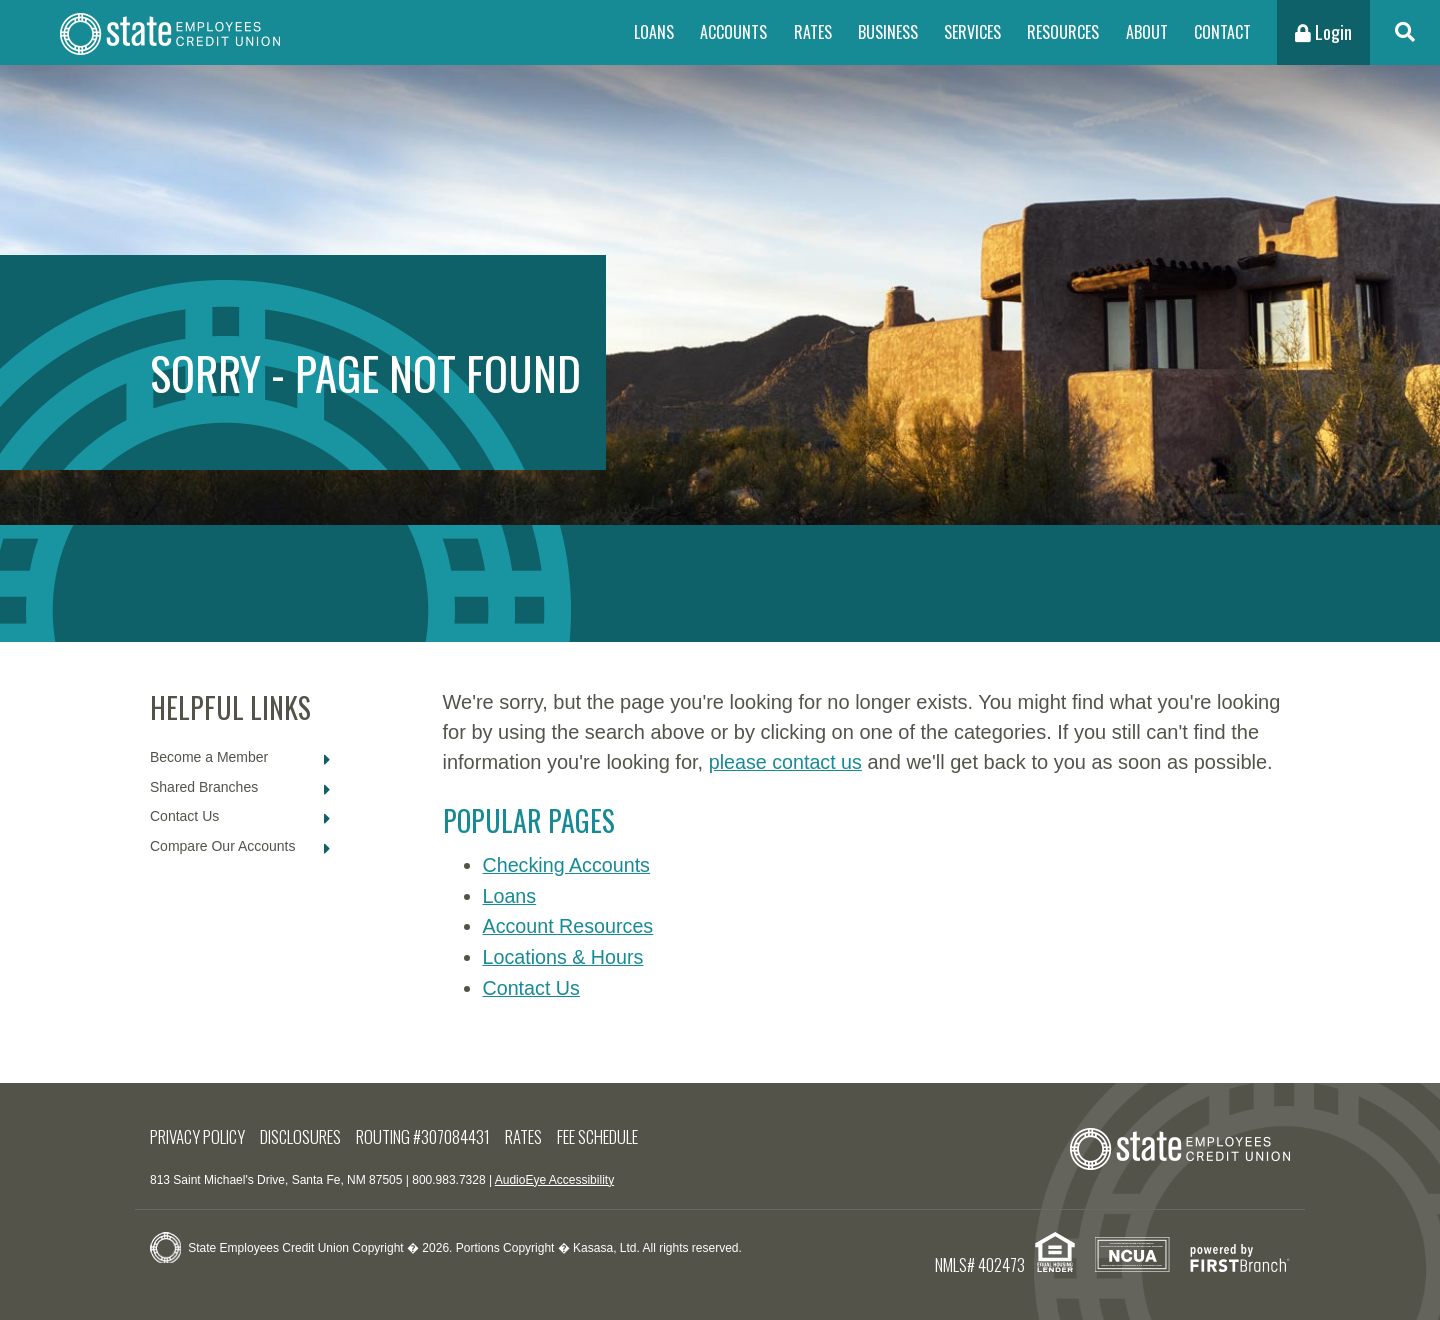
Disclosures (303, 1133)
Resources (1063, 32)
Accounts (733, 32)
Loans (654, 32)
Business (888, 32)
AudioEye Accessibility (554, 1176)
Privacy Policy (198, 1133)
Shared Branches (204, 787)
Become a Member (209, 757)
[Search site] (1405, 32)
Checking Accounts (568, 865)
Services (972, 32)
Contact (1222, 32)
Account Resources (569, 925)
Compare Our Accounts (223, 846)
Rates (813, 32)
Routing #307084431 (426, 1133)
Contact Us (184, 816)
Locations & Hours (564, 955)
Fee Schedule (601, 1133)
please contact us (787, 762)
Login (1323, 32)
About (1147, 32)
